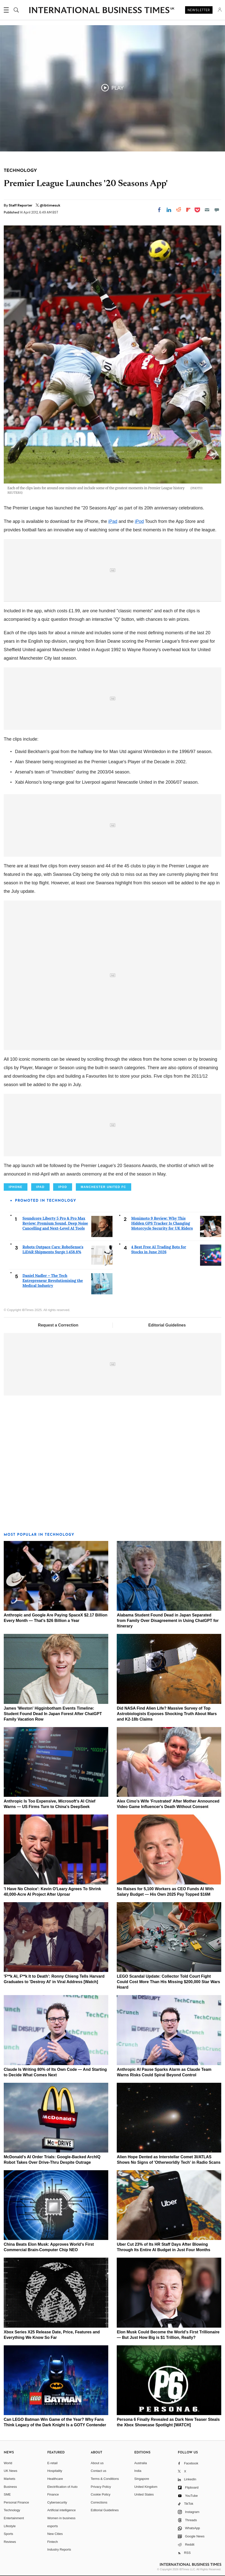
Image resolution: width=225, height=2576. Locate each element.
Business (10, 2487)
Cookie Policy (101, 2494)
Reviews (10, 2542)
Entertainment (14, 2518)
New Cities (55, 2534)
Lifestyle (10, 2526)
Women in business (61, 2518)
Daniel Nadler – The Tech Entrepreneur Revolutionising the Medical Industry (52, 1280)
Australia (140, 2463)
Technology (12, 2510)
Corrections (99, 2502)
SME (7, 2494)
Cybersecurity (57, 2502)
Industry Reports (59, 2549)
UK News (10, 2471)
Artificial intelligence (61, 2510)
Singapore (141, 2479)
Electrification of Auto (62, 2487)
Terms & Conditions (105, 2479)
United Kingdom (145, 2487)
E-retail (52, 2463)
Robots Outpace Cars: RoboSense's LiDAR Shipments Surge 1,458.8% (52, 1249)
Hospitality (54, 2471)
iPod (139, 521)
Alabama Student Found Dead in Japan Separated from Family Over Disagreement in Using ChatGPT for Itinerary (168, 1620)
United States (144, 2494)
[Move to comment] (216, 209)
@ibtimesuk (50, 205)
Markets (9, 2479)
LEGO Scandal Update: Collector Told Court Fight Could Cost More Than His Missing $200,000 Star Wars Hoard (168, 1981)
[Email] (207, 209)
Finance (53, 2494)
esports (52, 2526)
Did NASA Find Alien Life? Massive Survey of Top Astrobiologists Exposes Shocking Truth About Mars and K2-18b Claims (167, 1713)
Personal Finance (16, 2502)
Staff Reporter (21, 205)
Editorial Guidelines (167, 1325)
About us (97, 2463)
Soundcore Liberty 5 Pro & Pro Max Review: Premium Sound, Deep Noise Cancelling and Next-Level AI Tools (55, 1223)
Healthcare (55, 2479)
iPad (112, 521)
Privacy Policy (101, 2487)
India (137, 2471)
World (8, 2463)
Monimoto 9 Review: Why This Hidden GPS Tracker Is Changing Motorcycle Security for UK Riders (162, 1223)
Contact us (98, 2471)
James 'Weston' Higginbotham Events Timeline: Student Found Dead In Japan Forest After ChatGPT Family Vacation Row (53, 1713)
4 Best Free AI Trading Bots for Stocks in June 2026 (158, 1249)
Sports (8, 2534)
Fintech (52, 2542)
